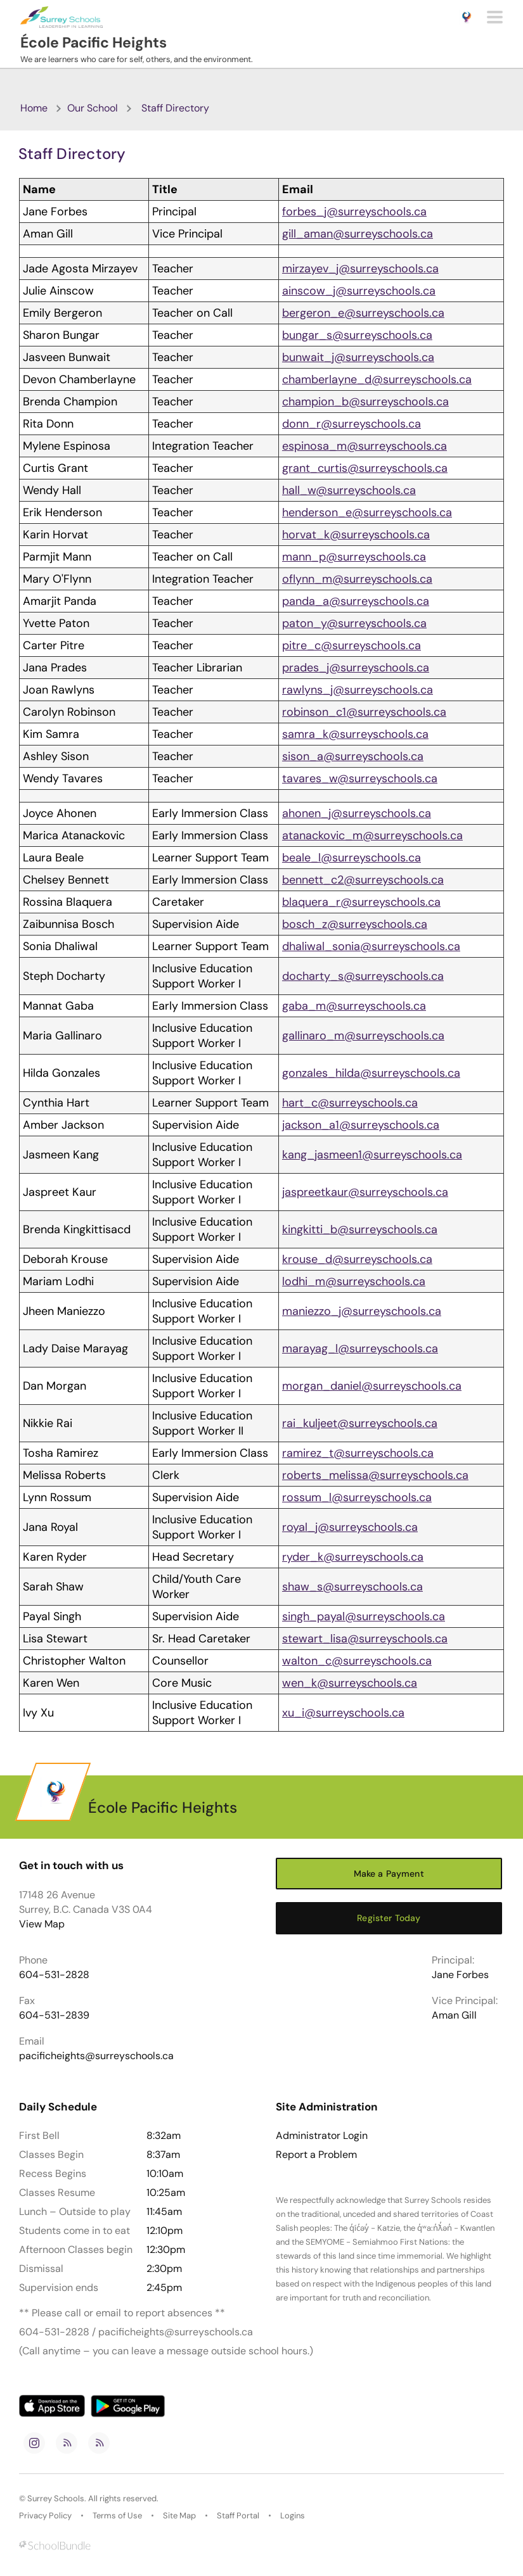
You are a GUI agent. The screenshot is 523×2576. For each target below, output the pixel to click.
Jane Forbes (460, 1974)
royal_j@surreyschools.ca (350, 1527)
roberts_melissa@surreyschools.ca (375, 1475)
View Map (42, 1924)
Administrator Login (322, 2135)
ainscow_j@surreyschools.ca (359, 290)
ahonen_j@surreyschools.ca (356, 813)
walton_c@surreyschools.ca (357, 1660)
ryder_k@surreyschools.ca (352, 1556)
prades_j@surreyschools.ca (355, 667)
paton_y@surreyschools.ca (354, 623)
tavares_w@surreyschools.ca (359, 778)
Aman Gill (454, 2015)
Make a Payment (389, 1873)
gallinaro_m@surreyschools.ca (363, 1035)
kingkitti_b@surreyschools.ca (359, 1229)
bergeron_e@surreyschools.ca (363, 312)
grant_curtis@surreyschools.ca (365, 468)
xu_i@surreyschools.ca (343, 1712)
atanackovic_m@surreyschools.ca (372, 835)
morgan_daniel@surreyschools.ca (372, 1385)
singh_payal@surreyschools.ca (363, 1616)
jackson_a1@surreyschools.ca (360, 1125)
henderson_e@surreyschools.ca (367, 512)
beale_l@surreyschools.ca (351, 857)
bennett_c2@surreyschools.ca (363, 879)
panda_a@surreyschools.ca (355, 601)
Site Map (179, 2515)
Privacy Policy (45, 2515)
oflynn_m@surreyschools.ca (357, 579)
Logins (292, 2515)
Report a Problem (316, 2154)
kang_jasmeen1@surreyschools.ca (372, 1154)
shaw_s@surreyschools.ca (352, 1586)
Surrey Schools (55, 2498)
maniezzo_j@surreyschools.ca (361, 1311)
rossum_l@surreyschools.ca (357, 1497)
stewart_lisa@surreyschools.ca (365, 1638)
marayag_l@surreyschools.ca (360, 1348)
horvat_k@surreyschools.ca (356, 534)
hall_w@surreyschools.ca (349, 490)
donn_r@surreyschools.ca (351, 423)
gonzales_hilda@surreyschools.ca (371, 1073)
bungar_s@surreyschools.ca (357, 335)
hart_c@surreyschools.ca (350, 1102)
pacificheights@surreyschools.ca (96, 2055)
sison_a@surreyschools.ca (352, 756)
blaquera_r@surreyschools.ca (361, 902)
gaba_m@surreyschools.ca (354, 1005)
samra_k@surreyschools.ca (355, 734)
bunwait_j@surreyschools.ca (358, 357)
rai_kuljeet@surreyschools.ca (359, 1423)
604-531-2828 (54, 1974)
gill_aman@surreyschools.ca (357, 233)
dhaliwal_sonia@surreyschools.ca (371, 946)
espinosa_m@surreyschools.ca (364, 446)
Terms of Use (117, 2515)
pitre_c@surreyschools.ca (351, 645)
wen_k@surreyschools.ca (349, 1683)
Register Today (388, 1918)
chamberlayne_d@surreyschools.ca (377, 379)
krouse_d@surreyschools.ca (357, 1259)
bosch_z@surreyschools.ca (354, 924)
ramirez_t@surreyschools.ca (358, 1453)
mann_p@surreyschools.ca (354, 556)
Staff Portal (238, 2515)
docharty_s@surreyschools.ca (363, 976)
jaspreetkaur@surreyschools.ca (365, 1192)
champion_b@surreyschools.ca (365, 401)
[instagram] (34, 2443)
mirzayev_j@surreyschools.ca (360, 268)
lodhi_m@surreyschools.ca (353, 1281)
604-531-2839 (54, 2015)
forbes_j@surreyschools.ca (354, 211)
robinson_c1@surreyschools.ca (364, 712)
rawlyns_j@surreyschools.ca (357, 689)
